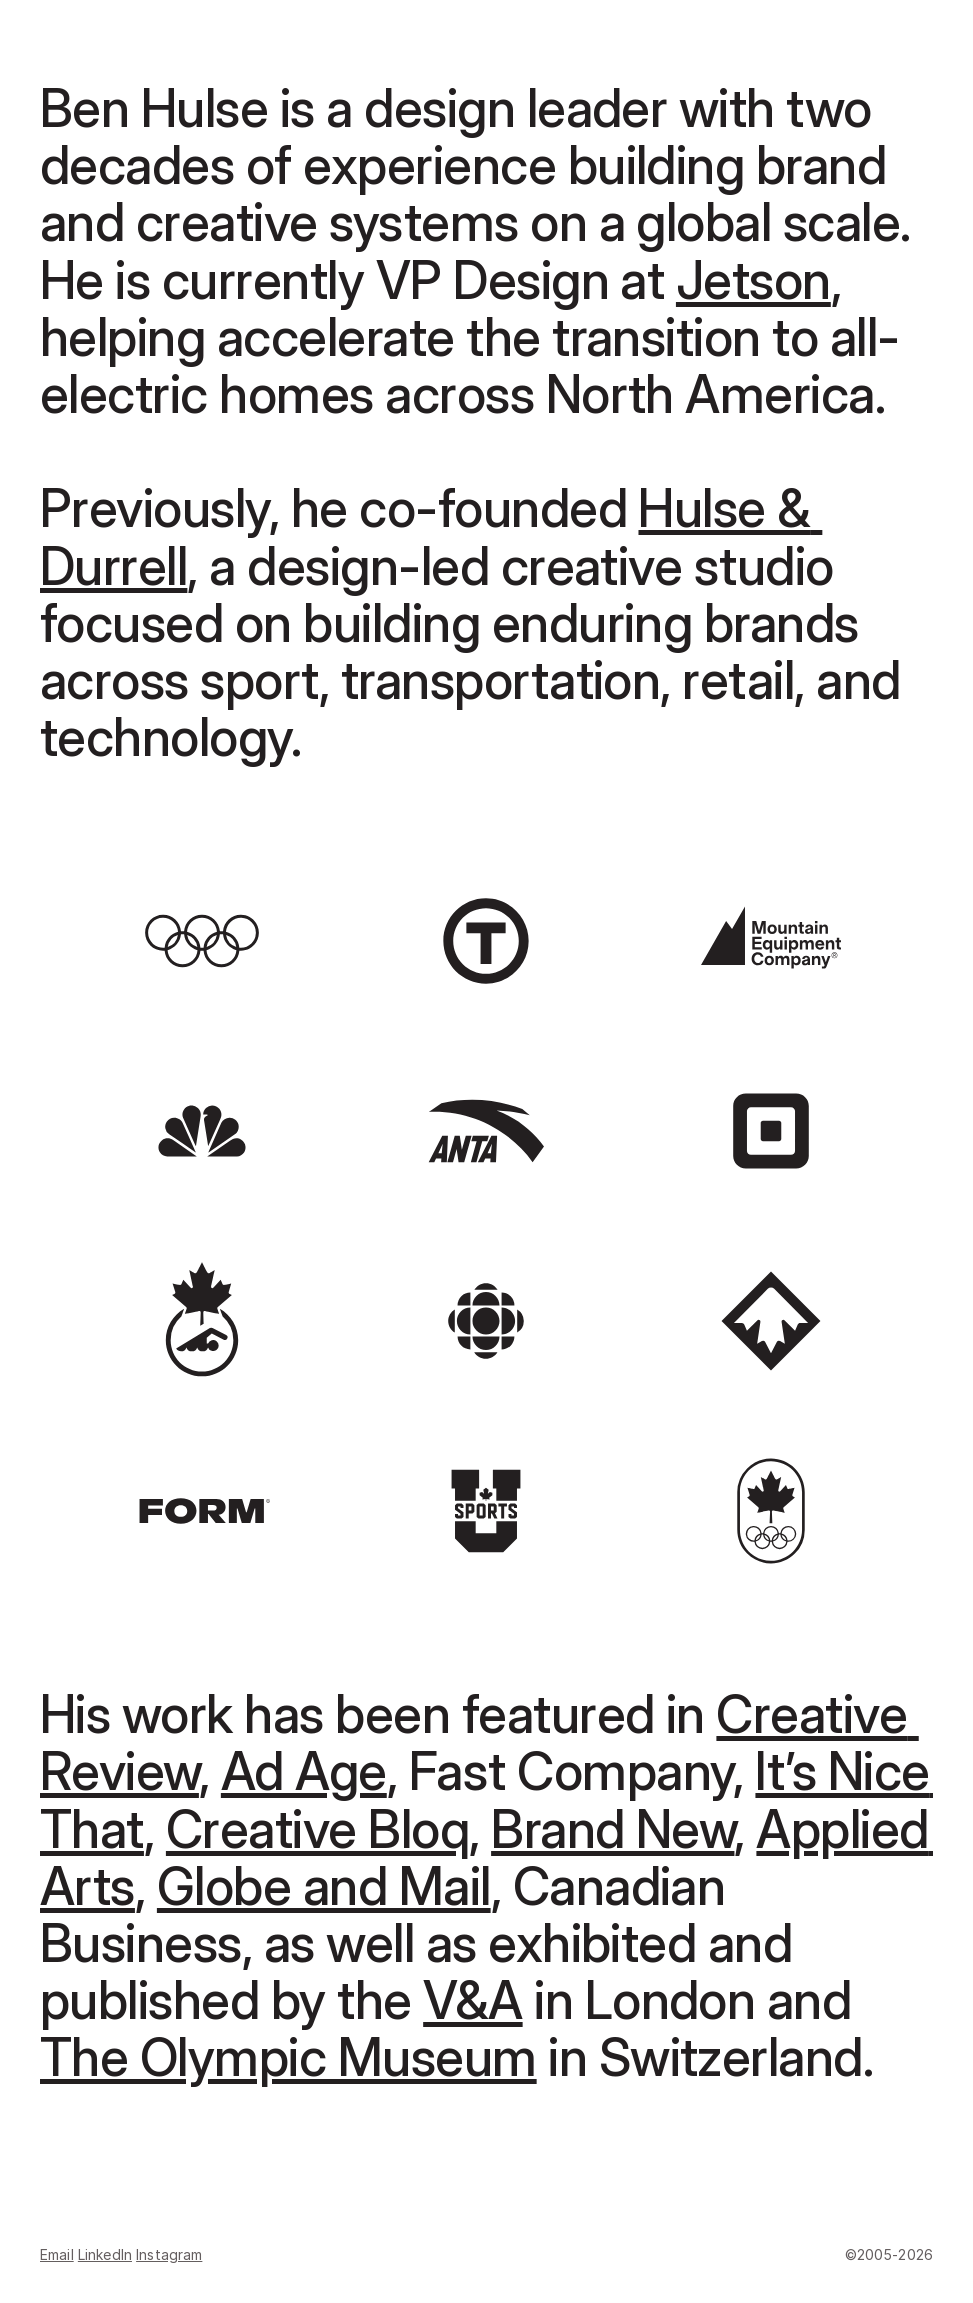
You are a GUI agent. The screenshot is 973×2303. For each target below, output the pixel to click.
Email (57, 2254)
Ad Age (304, 1771)
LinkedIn (105, 2254)
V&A (472, 2000)
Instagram (169, 2254)
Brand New (612, 1829)
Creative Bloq (317, 1829)
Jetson (753, 280)
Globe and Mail (324, 1886)
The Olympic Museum (288, 2057)
